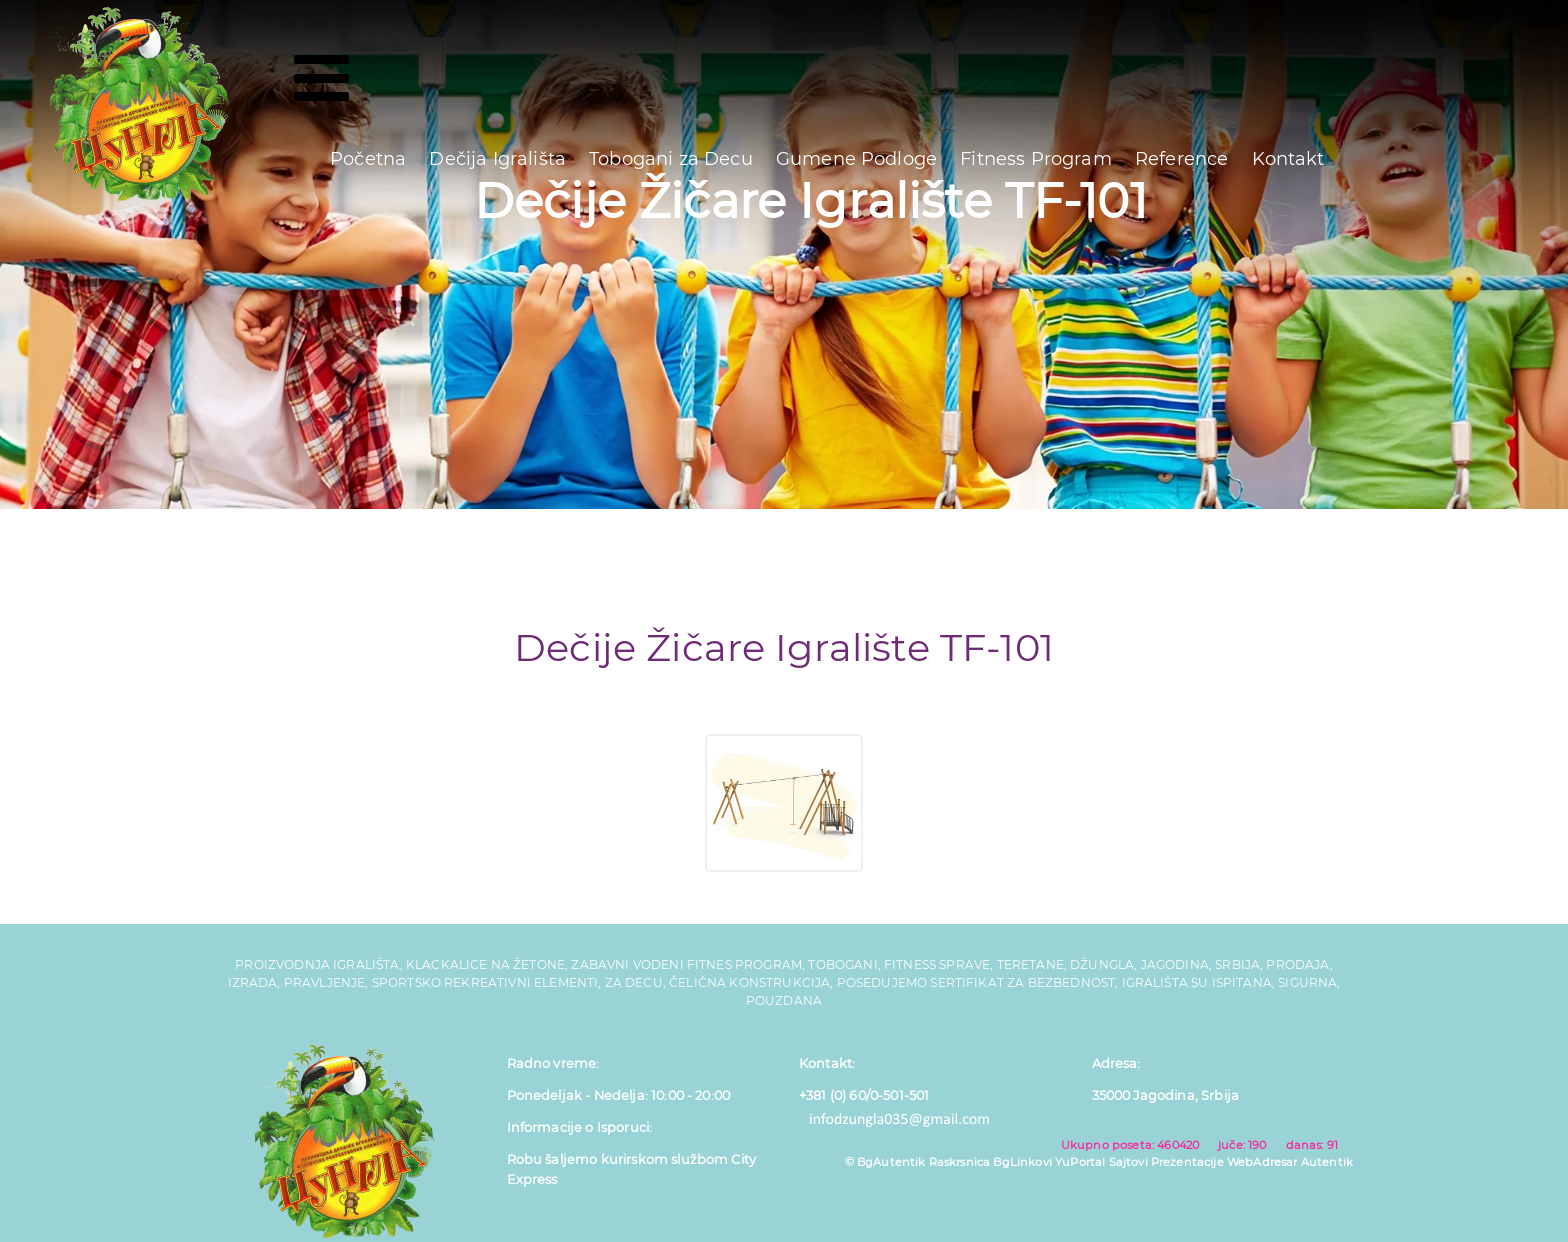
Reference (1181, 159)
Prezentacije (1187, 1162)
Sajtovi (1128, 1162)
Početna (368, 159)
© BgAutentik (885, 1162)
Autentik (1327, 1162)
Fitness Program (1035, 159)
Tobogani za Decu (671, 159)
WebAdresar (1262, 1162)
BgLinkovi (1022, 1162)
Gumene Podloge (856, 159)
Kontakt (1288, 159)
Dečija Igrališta (497, 159)
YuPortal (1080, 1162)
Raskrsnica (960, 1162)
